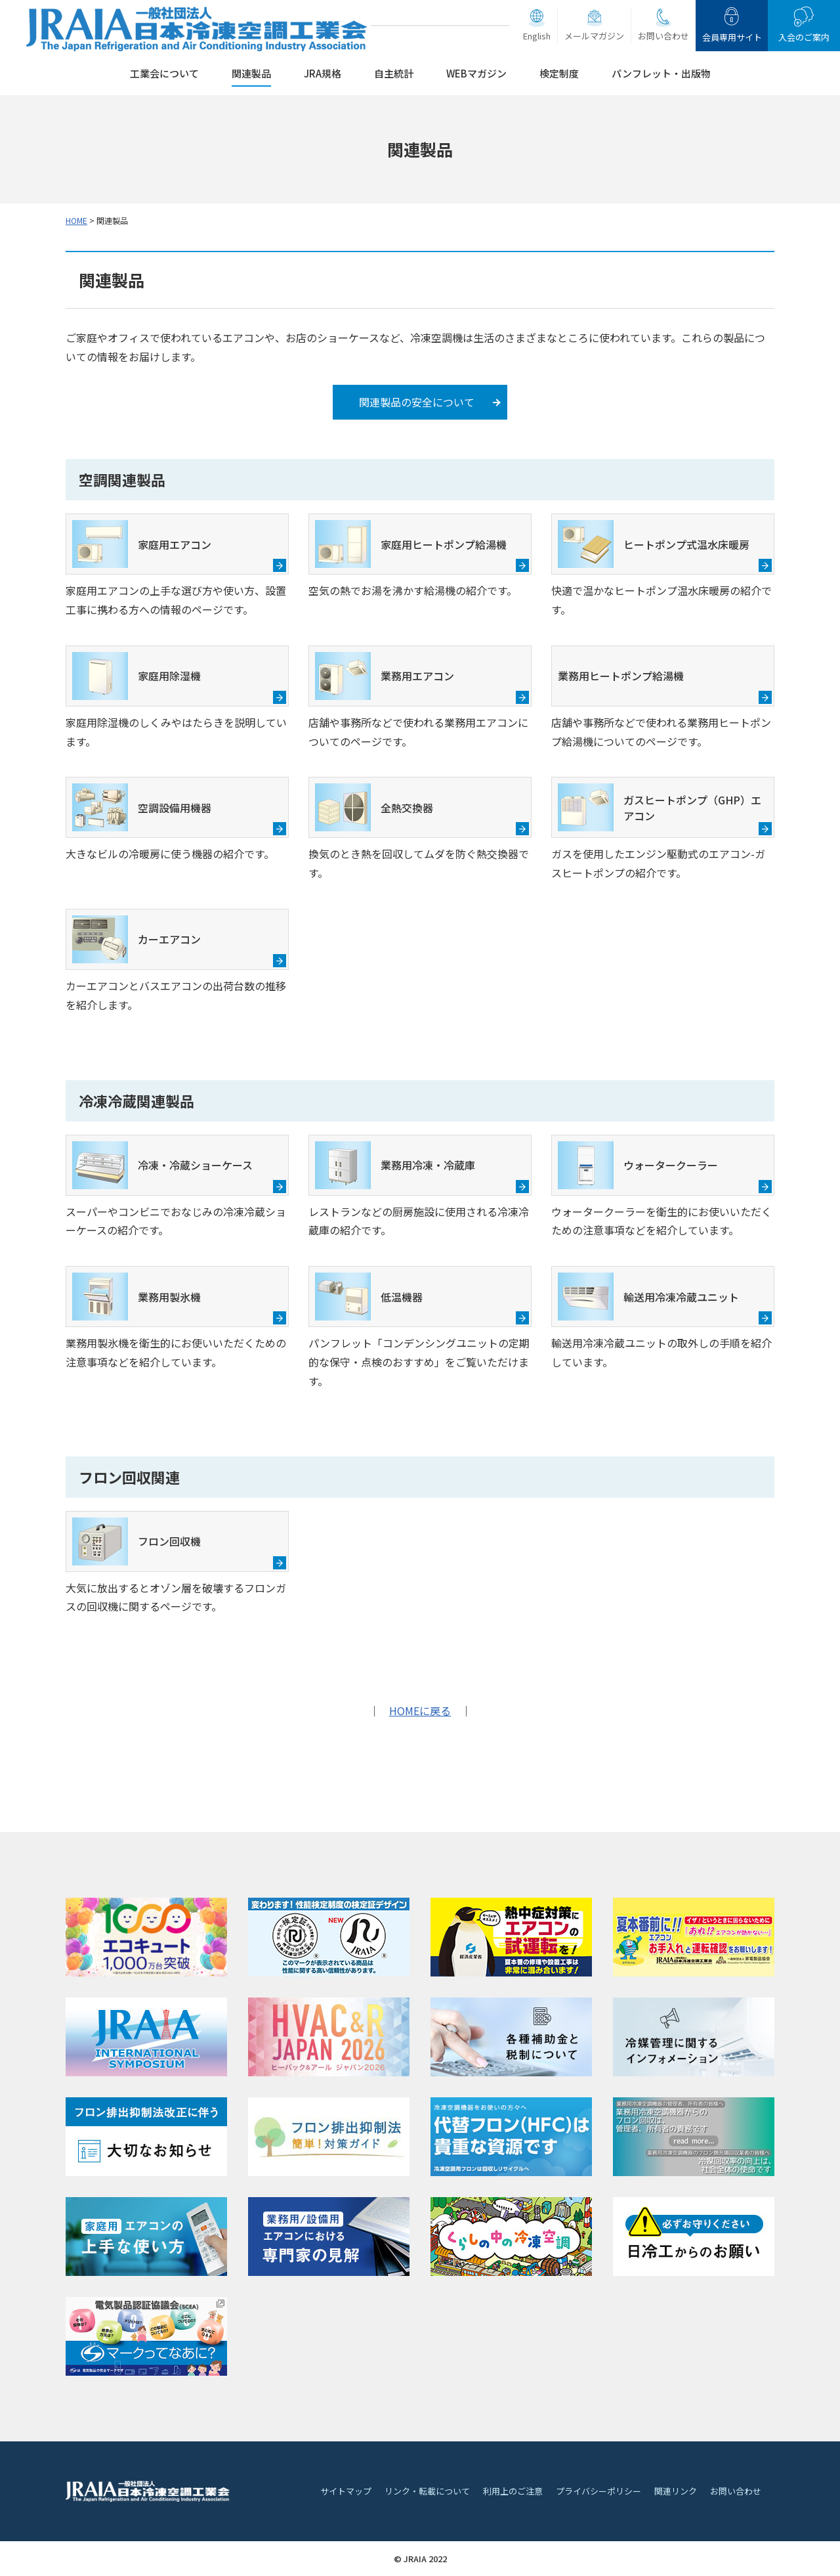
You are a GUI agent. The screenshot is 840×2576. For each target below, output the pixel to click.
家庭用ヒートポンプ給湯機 (411, 544)
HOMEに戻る (420, 1710)
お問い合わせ (663, 36)
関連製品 (251, 73)
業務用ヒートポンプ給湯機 (621, 676)
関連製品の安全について (416, 402)
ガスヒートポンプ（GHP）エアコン (659, 807)
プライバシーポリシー (598, 2491)
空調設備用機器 (141, 807)
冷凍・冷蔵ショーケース (162, 1165)
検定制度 (559, 73)
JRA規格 (322, 73)
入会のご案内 (804, 37)
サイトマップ (345, 2491)
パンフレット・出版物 (661, 73)
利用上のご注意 (513, 2491)
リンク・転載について (427, 2491)
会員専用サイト (732, 37)
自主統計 (393, 73)
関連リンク (675, 2491)
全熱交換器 (374, 807)
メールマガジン (594, 36)
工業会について (164, 73)
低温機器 (369, 1297)
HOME (76, 220)
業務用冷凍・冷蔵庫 (395, 1165)
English (537, 36)
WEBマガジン (476, 73)
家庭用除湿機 (136, 676)
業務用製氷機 (136, 1297)
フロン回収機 (136, 1541)
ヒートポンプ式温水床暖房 (653, 544)
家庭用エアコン (141, 544)
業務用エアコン (384, 676)
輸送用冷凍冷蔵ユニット (648, 1297)
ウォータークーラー (638, 1165)
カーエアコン (136, 939)
